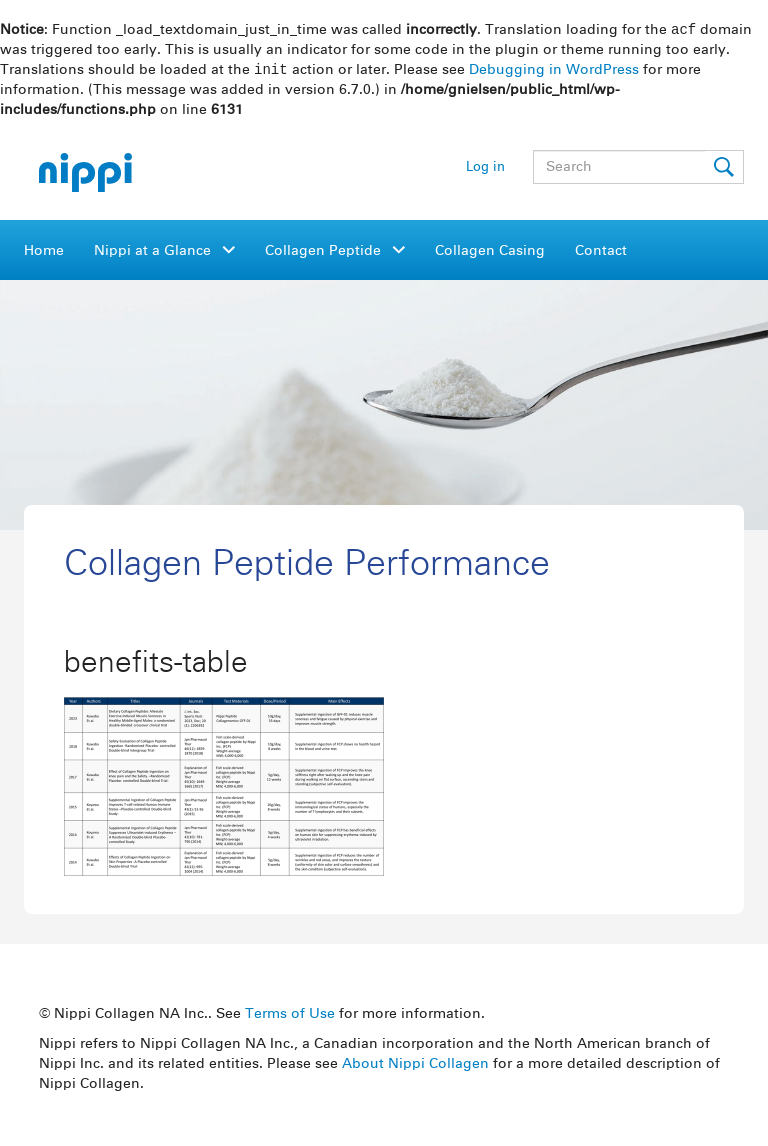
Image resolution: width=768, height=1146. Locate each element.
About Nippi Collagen (415, 1066)
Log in (485, 169)
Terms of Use (290, 1016)
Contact (601, 253)
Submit (725, 169)
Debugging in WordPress (554, 72)
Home (44, 253)
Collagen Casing (490, 253)
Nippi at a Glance (154, 253)
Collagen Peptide (325, 253)
